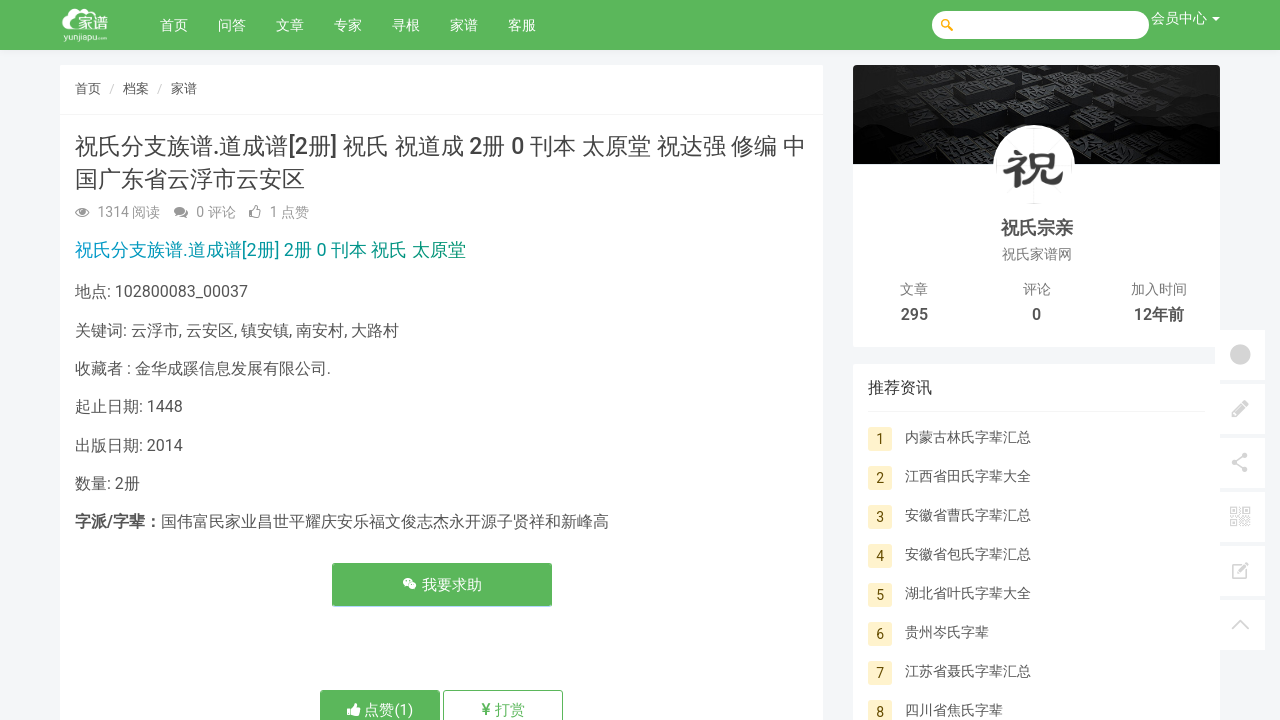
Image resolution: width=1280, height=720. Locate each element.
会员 (1185, 18)
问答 (232, 25)
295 (914, 314)
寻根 (406, 25)
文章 (290, 25)
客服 (522, 25)
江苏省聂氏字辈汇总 (968, 671)
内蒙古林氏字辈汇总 (968, 437)
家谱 (464, 25)
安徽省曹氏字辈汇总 (968, 515)
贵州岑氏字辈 (947, 632)
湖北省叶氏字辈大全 (968, 593)
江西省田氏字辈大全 (968, 476)
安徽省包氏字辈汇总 (968, 554)
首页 (174, 25)
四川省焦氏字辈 (954, 710)
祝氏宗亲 (1037, 227)
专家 (348, 25)
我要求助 (442, 585)
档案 (136, 88)
